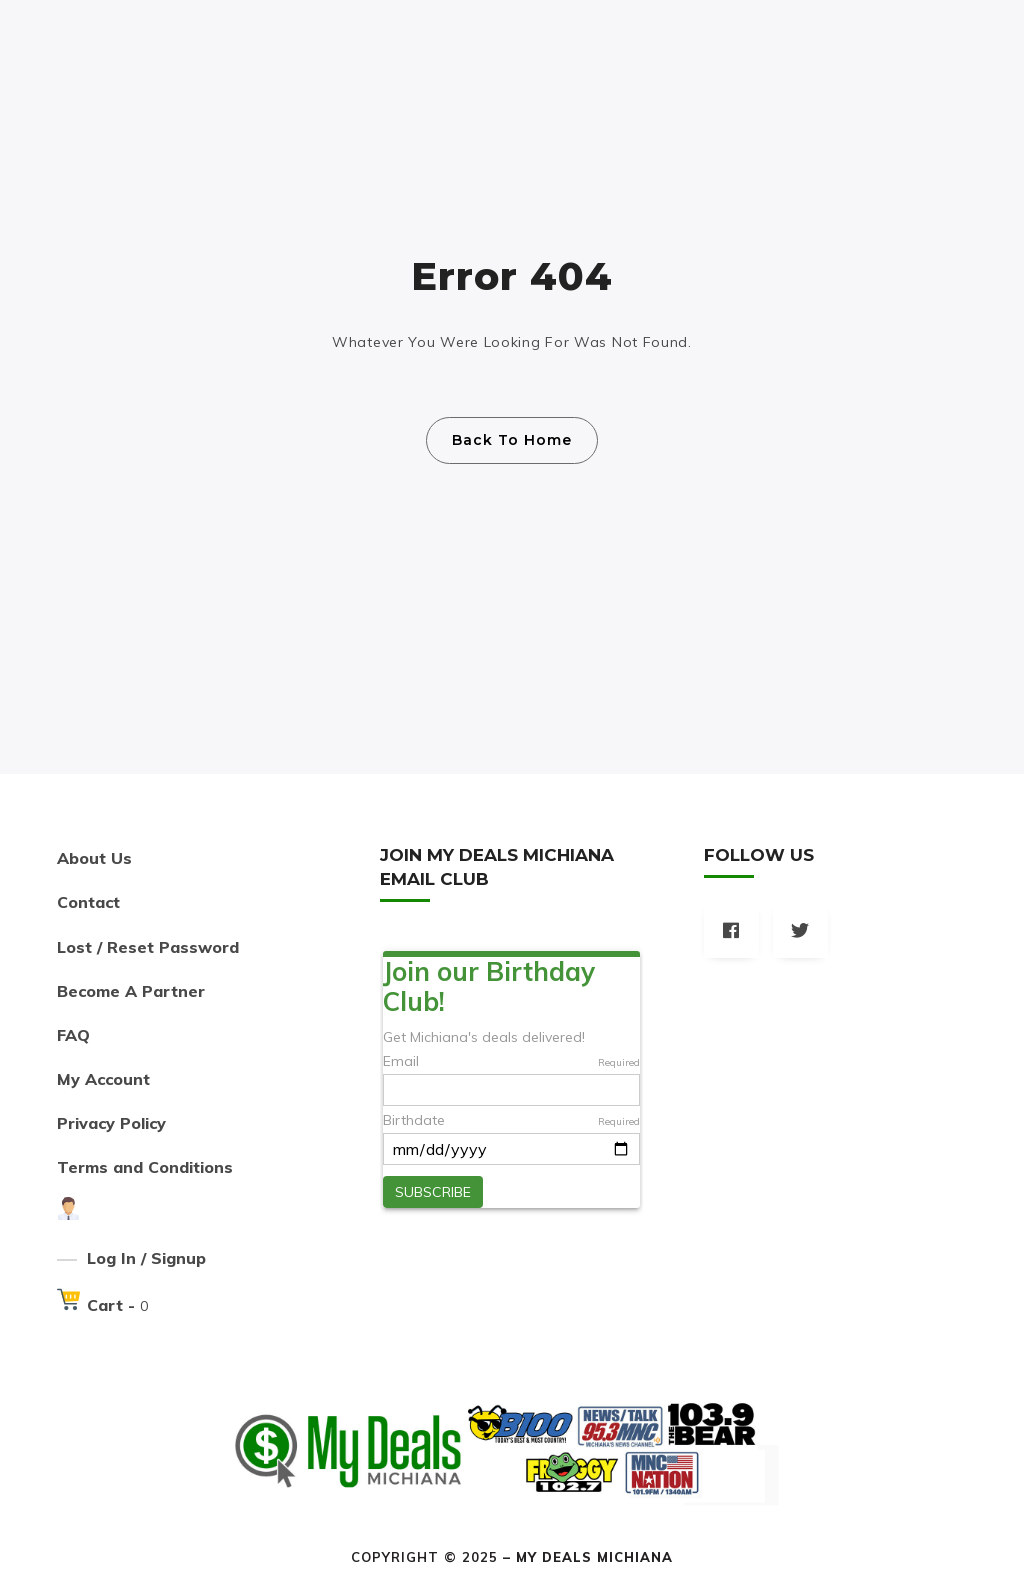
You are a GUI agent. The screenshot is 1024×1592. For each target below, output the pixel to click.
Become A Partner (131, 991)
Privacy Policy (111, 1123)
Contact (88, 902)
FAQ (73, 1035)
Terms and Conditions (145, 1167)
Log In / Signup (146, 1258)
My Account (103, 1079)
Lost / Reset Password (148, 947)
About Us (94, 858)
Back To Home (512, 440)
